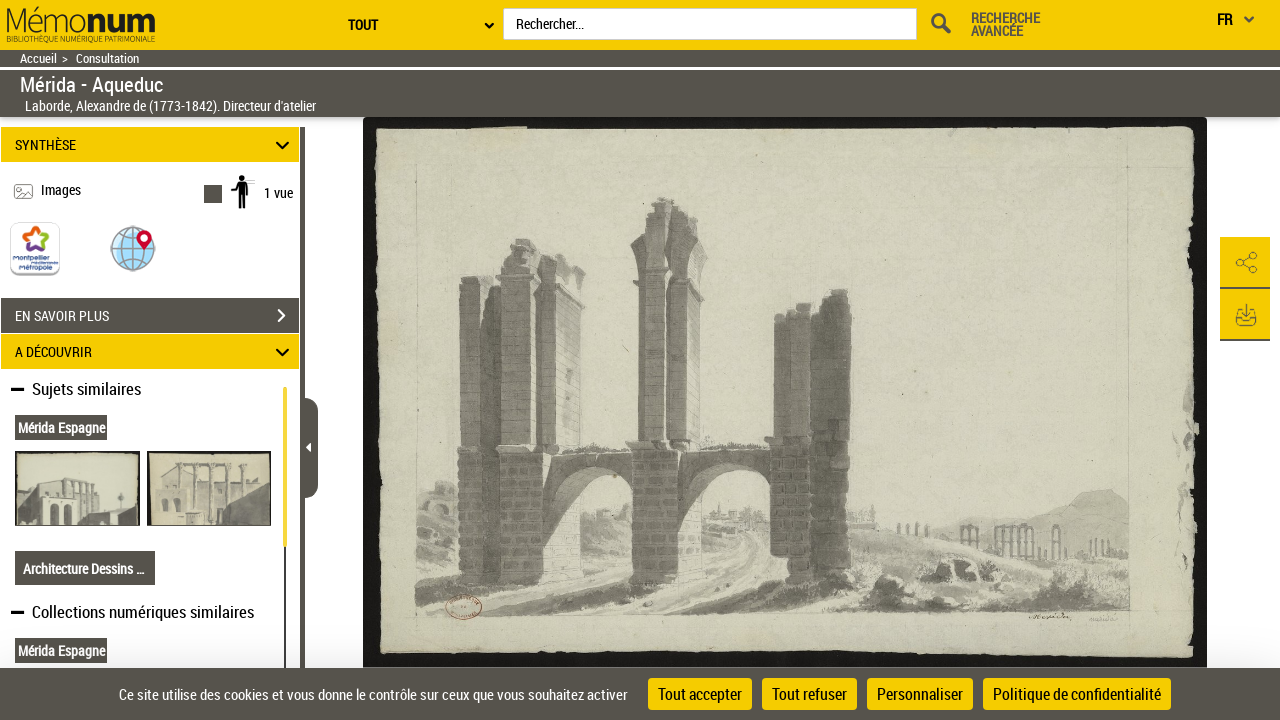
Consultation (107, 58)
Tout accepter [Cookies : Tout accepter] (700, 694)
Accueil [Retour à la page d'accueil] (38, 58)
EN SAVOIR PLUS (157, 316)
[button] (133, 247)
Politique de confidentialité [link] (1077, 694)
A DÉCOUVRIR (155, 351)
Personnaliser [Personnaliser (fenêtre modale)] (920, 694)
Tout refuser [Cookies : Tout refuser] (809, 694)
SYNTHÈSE (155, 144)
